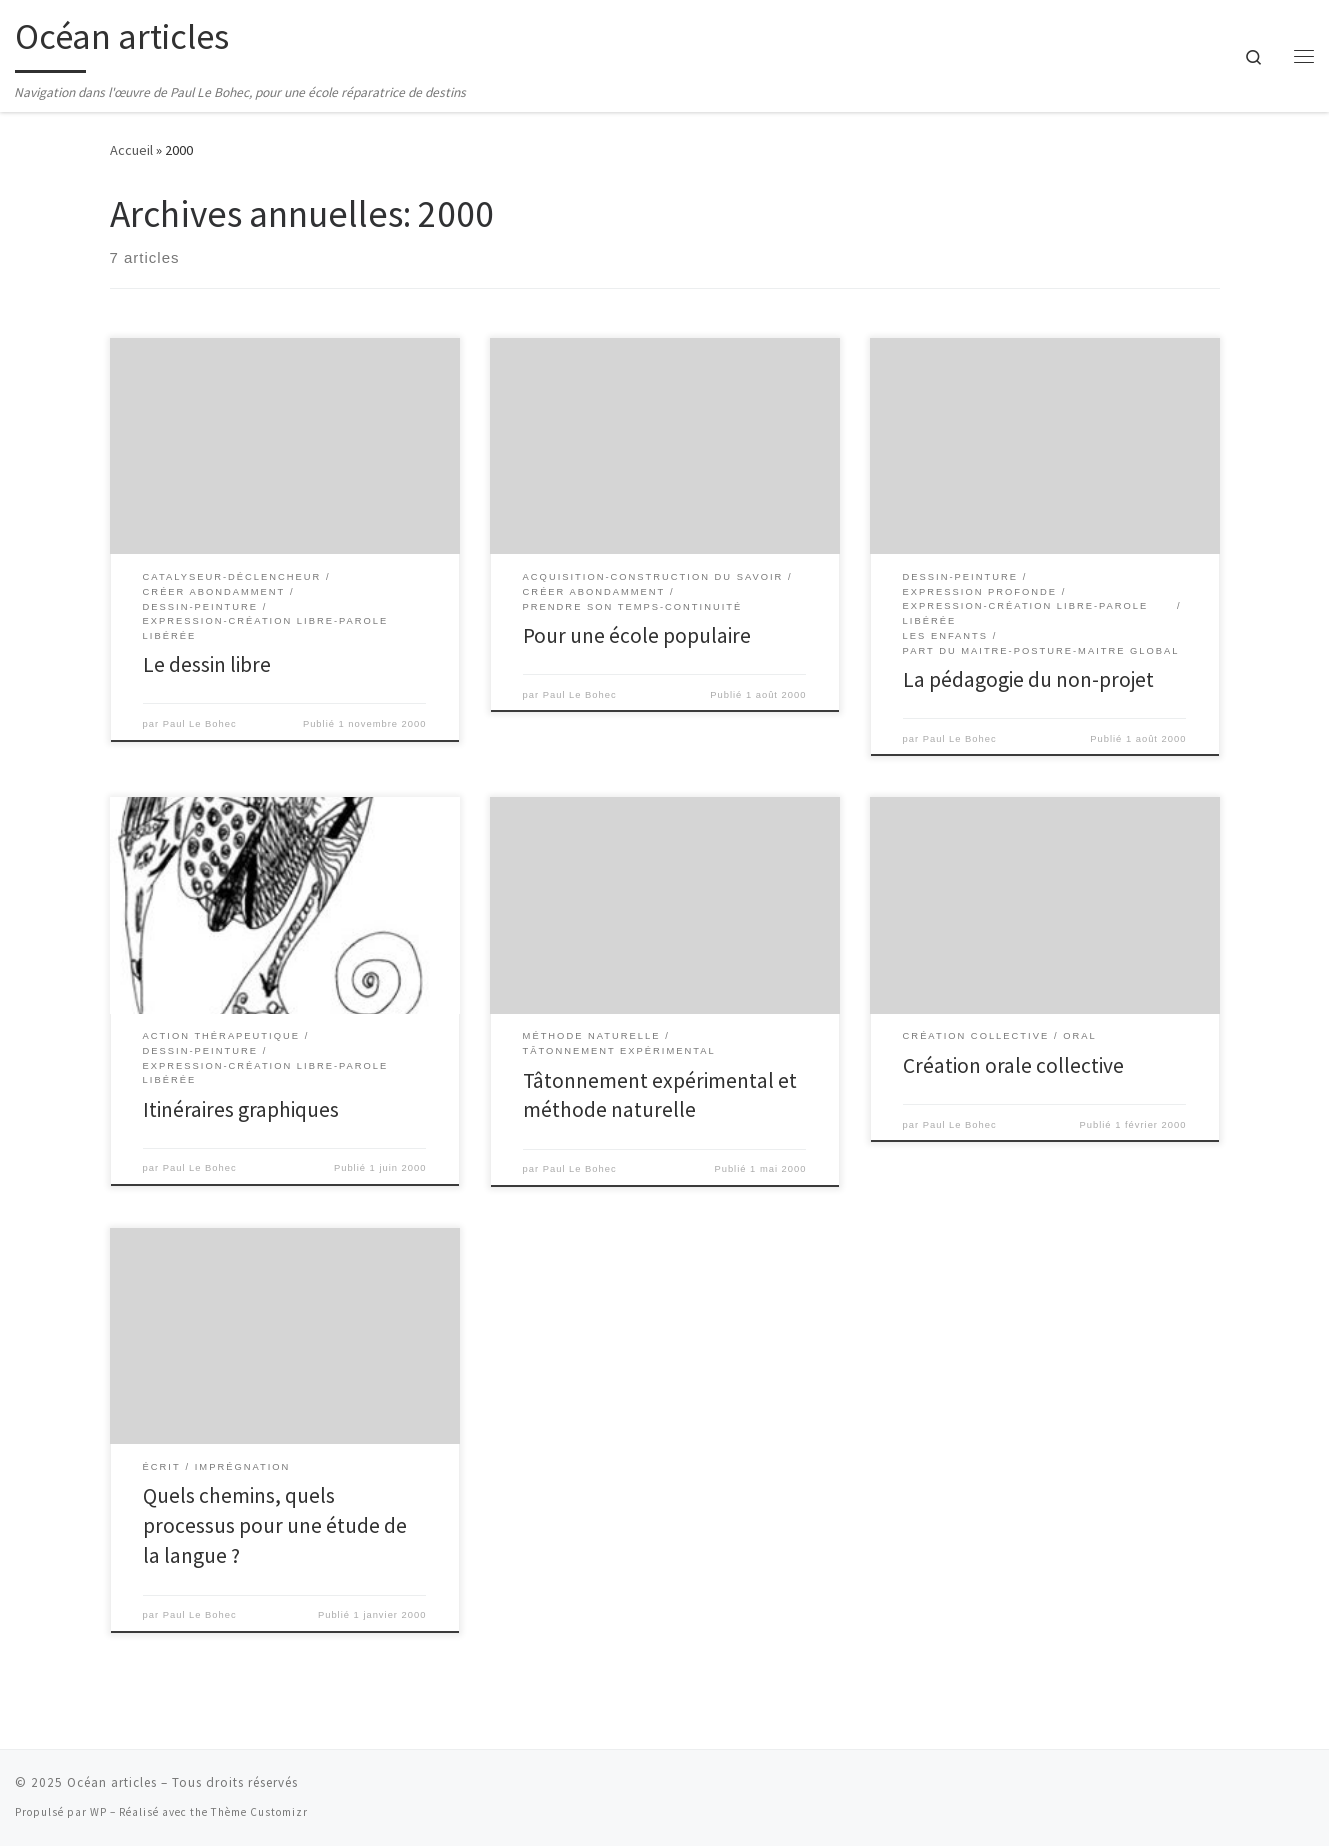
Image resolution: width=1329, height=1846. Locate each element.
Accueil (131, 150)
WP (98, 1812)
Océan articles (112, 1782)
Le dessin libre (207, 664)
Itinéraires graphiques (241, 1109)
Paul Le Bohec (200, 724)
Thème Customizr (259, 1812)
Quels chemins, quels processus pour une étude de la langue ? (275, 1525)
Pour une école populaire (637, 635)
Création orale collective (1013, 1065)
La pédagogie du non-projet (1028, 679)
